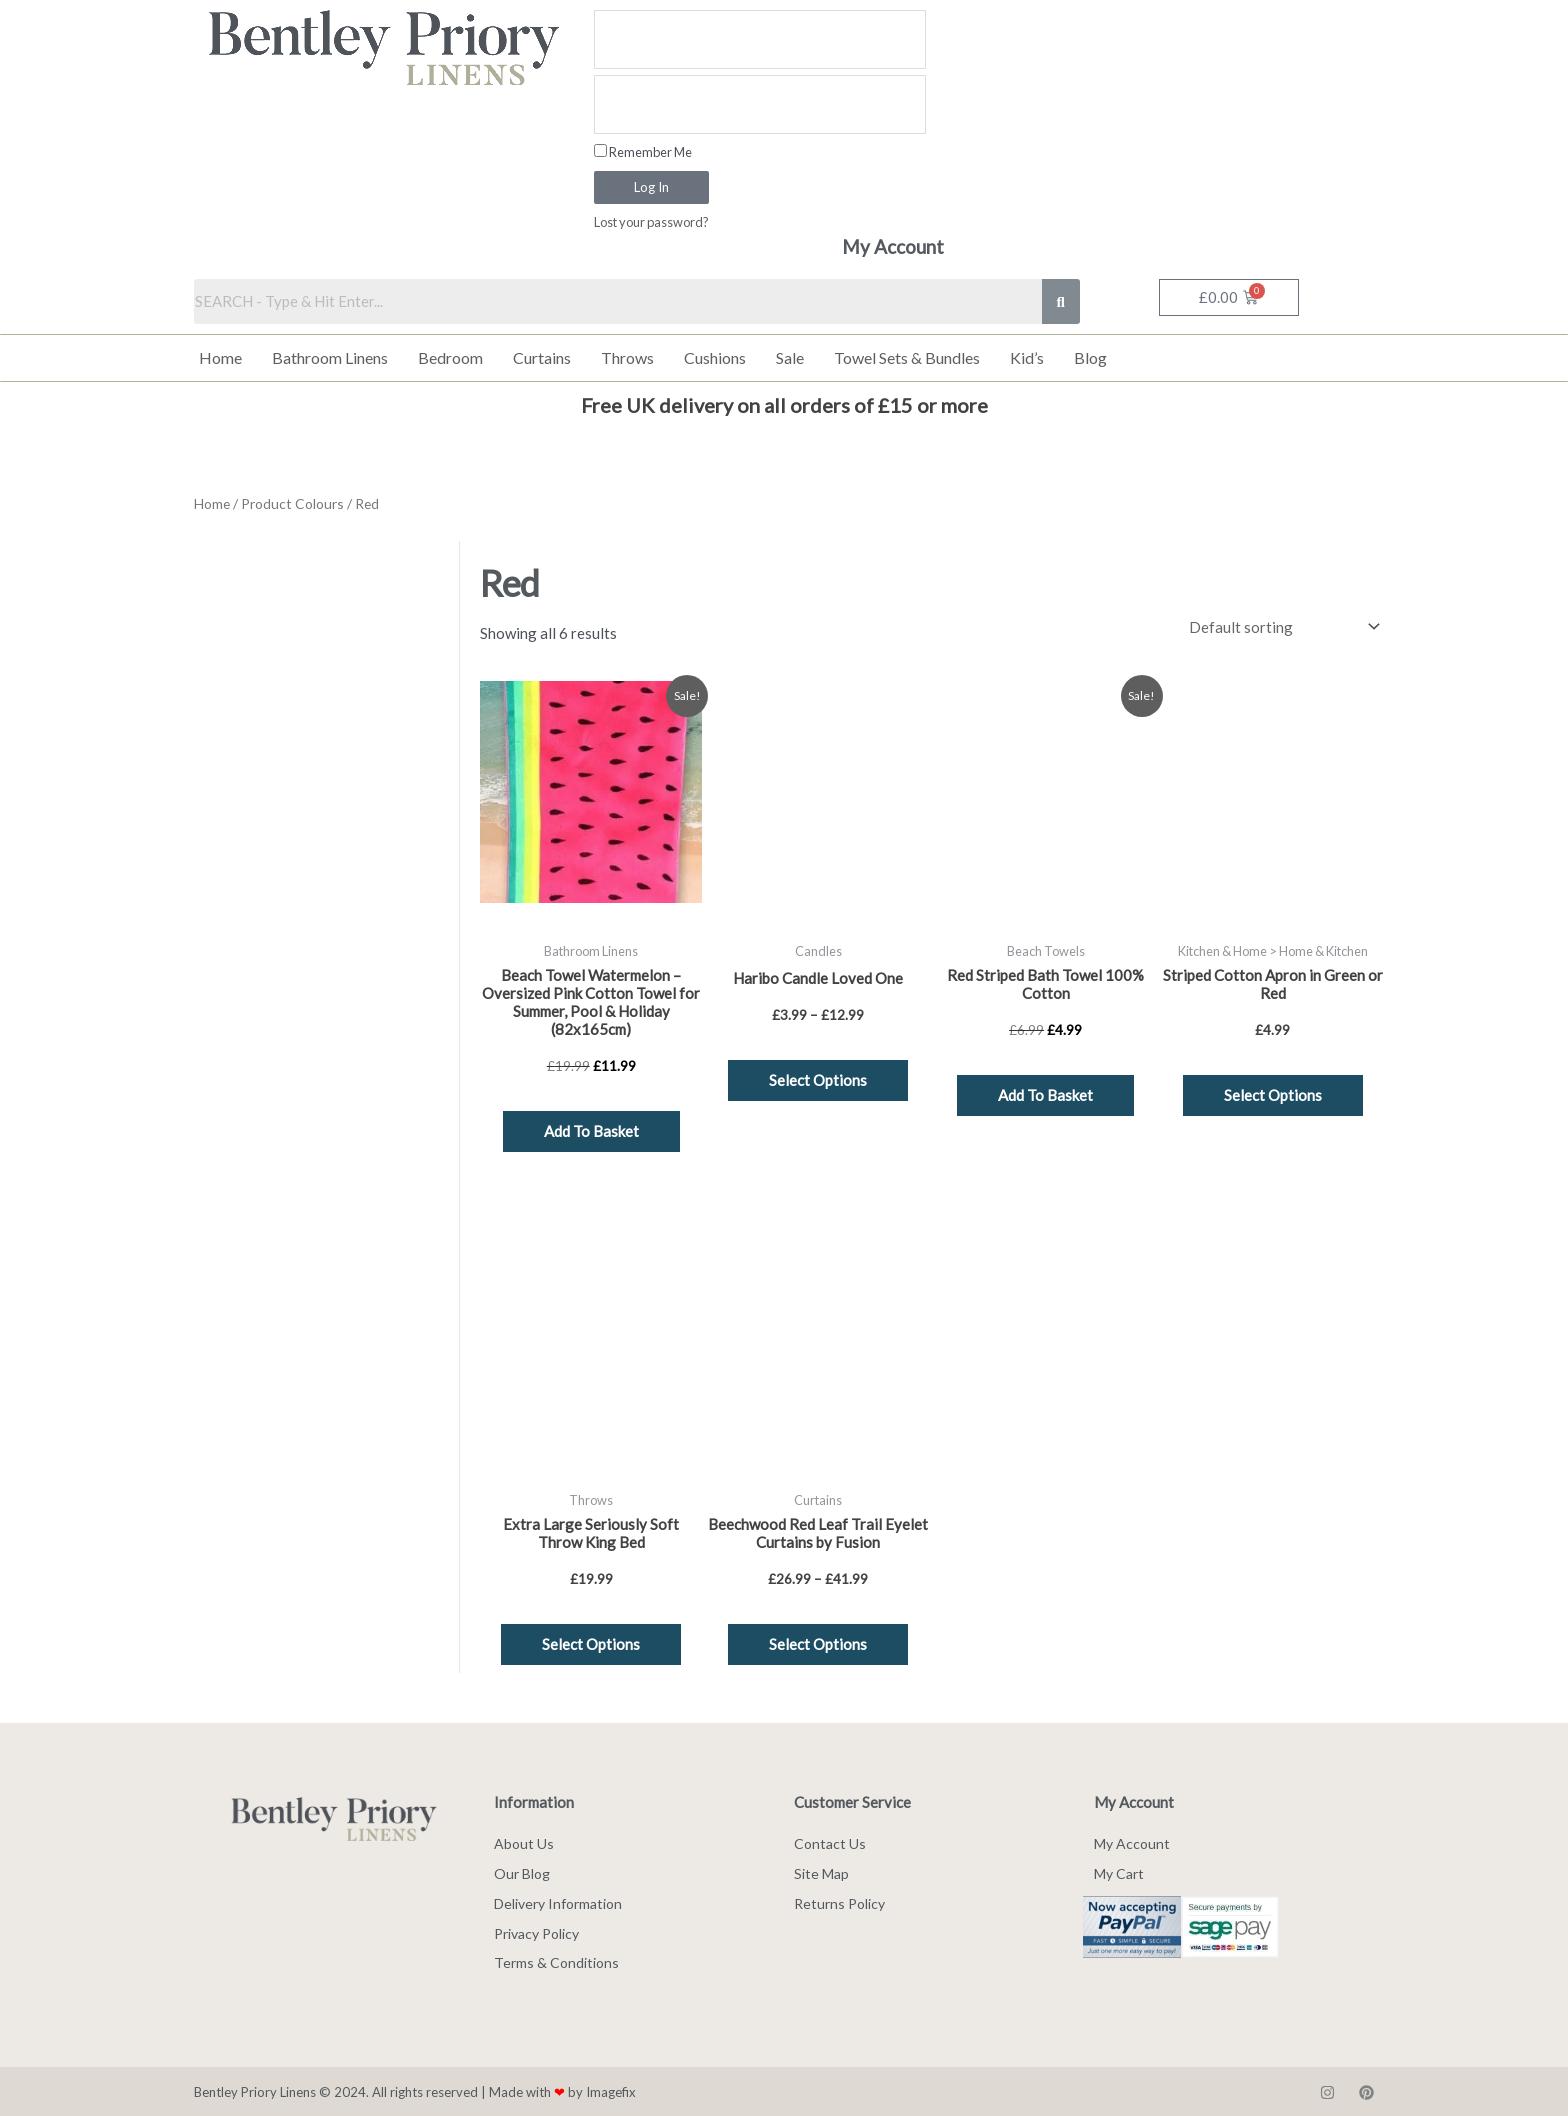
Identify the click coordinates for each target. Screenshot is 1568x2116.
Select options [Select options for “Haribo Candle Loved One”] (818, 1079)
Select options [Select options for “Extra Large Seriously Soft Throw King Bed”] (591, 1643)
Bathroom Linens (330, 357)
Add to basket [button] (591, 1130)
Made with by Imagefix (562, 2091)
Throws (627, 357)
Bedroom (450, 357)
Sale (790, 357)
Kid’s (1027, 357)
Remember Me (643, 152)
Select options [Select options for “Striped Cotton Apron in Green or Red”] (1273, 1094)
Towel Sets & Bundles (907, 357)
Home (220, 357)
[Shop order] (1280, 627)
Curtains (542, 357)
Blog (1090, 357)
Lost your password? (651, 222)
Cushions (715, 357)
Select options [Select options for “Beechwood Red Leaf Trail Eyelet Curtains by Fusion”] (818, 1643)
